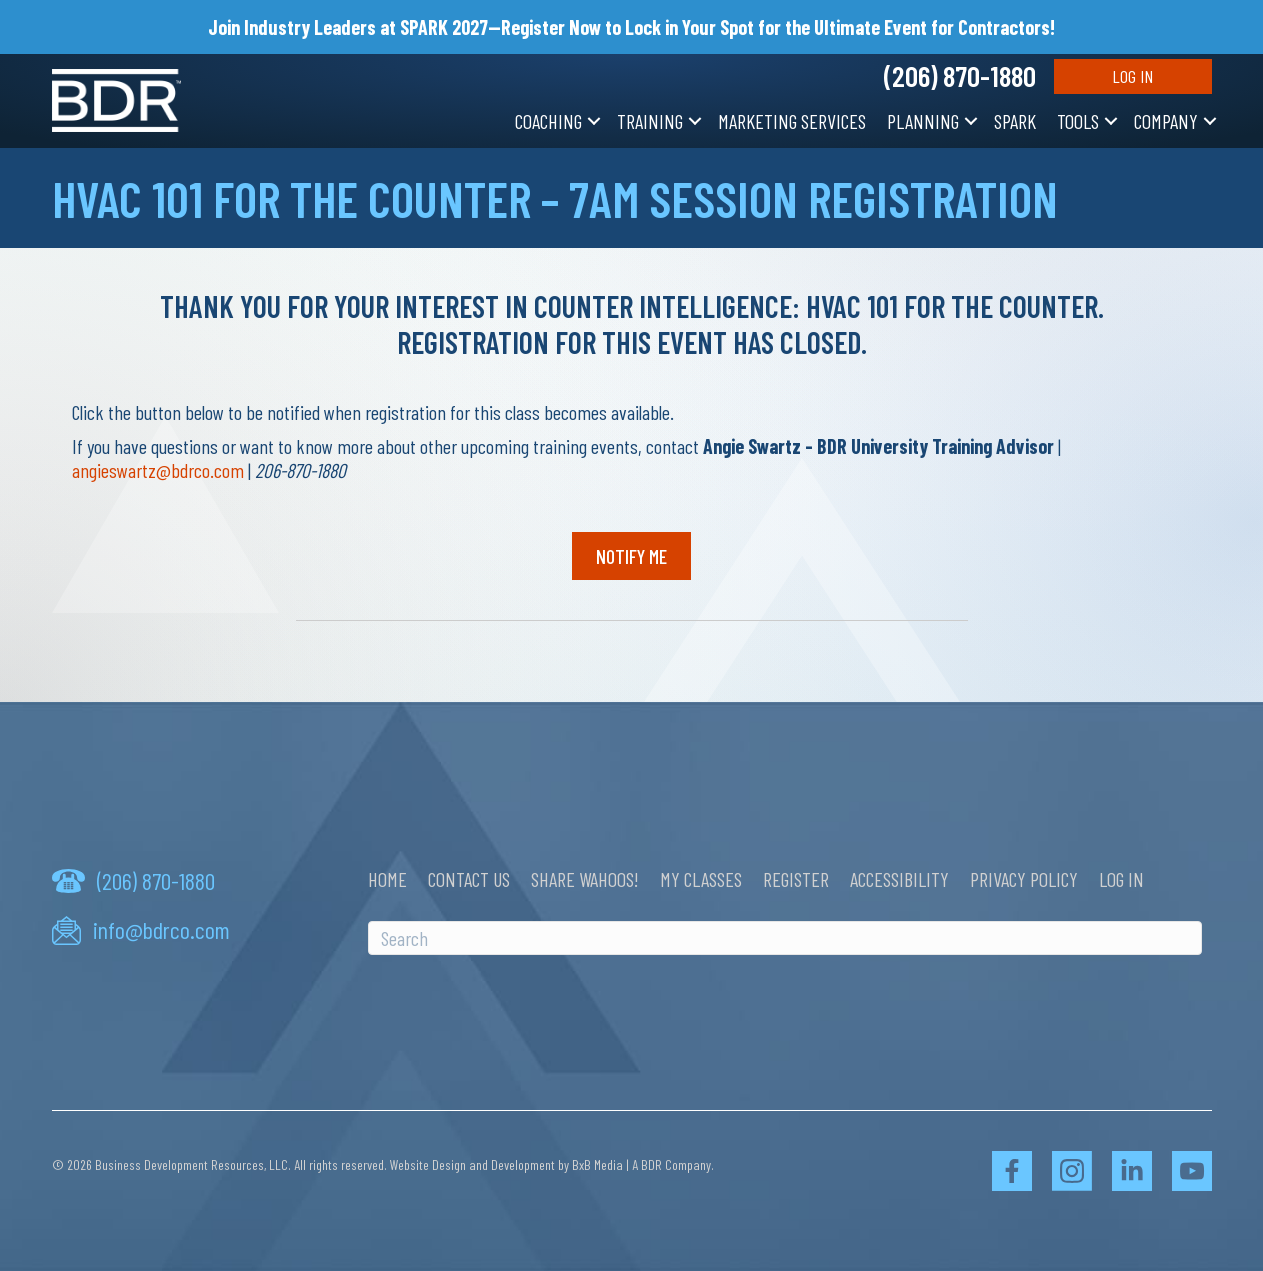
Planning (923, 121)
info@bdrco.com (161, 930)
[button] (594, 121)
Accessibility (899, 879)
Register (796, 879)
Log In (1132, 76)
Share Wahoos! (585, 879)
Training (650, 121)
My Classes (701, 879)
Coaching (548, 121)
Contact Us (469, 879)
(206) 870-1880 (960, 76)
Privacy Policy (1024, 879)
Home (387, 879)
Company (1166, 121)
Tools (1078, 121)
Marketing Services (792, 121)
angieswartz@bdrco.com (158, 470)
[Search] (785, 938)
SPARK (1015, 121)
